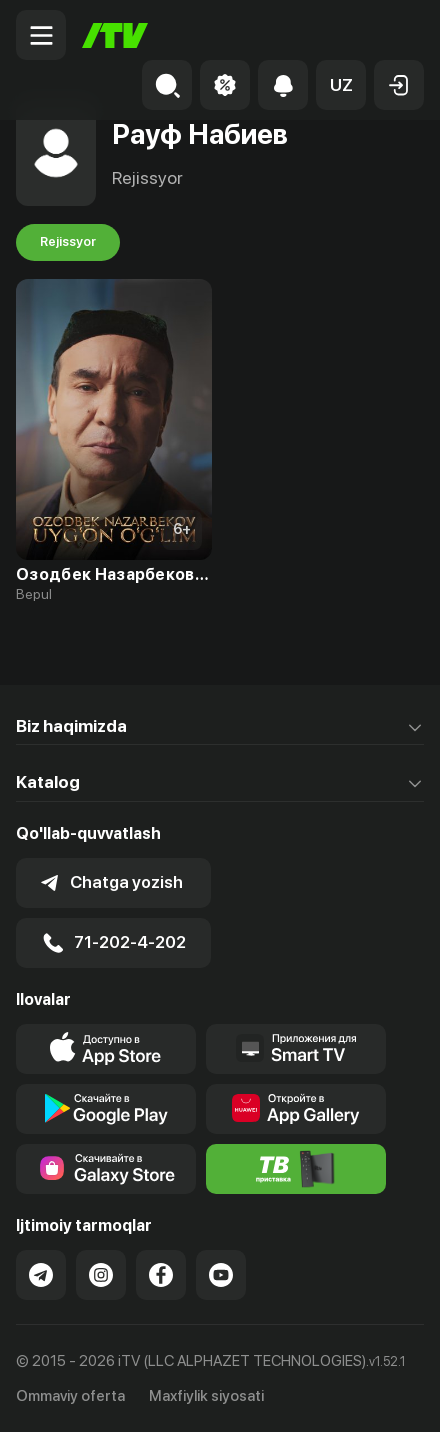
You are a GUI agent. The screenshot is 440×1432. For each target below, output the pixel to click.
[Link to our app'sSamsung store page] (106, 1169)
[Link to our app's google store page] (106, 1109)
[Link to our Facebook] (161, 1275)
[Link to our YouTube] (221, 1275)
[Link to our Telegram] (41, 1275)
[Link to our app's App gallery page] (296, 1109)
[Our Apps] (296, 1049)
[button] (341, 85)
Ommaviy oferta (70, 1396)
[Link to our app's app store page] (106, 1049)
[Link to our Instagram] (101, 1275)
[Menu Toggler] (41, 35)
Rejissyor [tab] (68, 242)
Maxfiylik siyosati (206, 1396)
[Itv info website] (296, 1169)
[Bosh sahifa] (115, 35)
